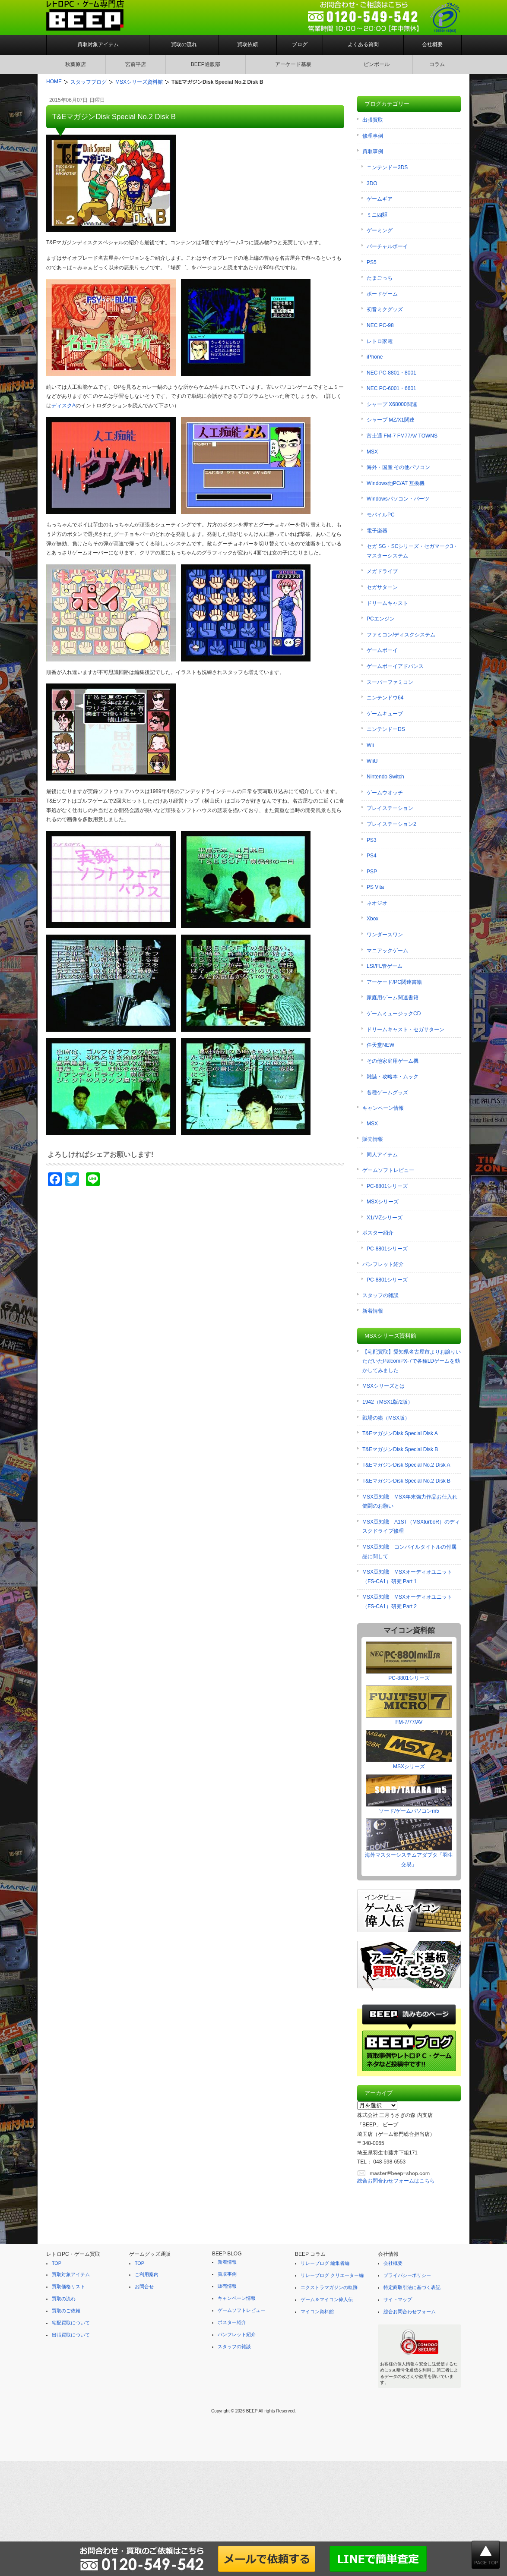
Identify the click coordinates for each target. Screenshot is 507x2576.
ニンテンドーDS (386, 729)
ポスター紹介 (377, 1233)
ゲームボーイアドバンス (395, 666)
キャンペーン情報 (383, 1108)
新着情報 (372, 1311)
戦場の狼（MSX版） (386, 1418)
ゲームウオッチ (385, 793)
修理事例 (372, 136)
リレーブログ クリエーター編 (332, 2275)
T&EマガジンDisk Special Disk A (400, 1433)
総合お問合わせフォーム (409, 2311)
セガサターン (382, 587)
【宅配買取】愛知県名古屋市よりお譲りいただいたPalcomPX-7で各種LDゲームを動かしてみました (411, 1361)
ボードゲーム (382, 294)
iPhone (375, 357)
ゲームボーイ (382, 650)
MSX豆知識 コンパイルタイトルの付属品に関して (409, 1551)
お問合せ (144, 2286)
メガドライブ (382, 571)
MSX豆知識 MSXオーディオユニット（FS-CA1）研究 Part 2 (407, 1601)
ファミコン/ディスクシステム (401, 635)
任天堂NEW (380, 1045)
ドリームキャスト (387, 603)
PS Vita (375, 887)
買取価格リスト (68, 2286)
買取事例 (372, 151)
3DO (372, 183)
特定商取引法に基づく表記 (411, 2287)
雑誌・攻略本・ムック (392, 1077)
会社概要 (432, 44)
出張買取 (372, 120)
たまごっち (380, 278)
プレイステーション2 (391, 824)
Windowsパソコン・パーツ (398, 499)
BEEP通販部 (205, 64)
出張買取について (71, 2334)
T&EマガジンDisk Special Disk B (400, 1449)
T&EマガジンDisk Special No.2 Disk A (406, 1465)
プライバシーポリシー (407, 2275)
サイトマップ (397, 2299)
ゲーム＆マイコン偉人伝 (327, 2299)
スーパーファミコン (390, 682)
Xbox (372, 919)
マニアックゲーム (387, 951)
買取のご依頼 (66, 2310)
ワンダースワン (385, 935)
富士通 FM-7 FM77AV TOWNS (402, 436)
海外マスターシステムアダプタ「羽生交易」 (409, 1842)
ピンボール (377, 64)
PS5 (372, 262)
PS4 (372, 856)
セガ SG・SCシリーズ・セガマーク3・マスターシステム (412, 551)
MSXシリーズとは (383, 1386)
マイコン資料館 (317, 2311)
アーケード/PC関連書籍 (394, 982)
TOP (56, 2263)
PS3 (372, 840)
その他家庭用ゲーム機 (392, 1061)
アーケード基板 (293, 64)
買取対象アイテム (98, 44)
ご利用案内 (146, 2274)
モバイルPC (381, 515)
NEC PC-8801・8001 (391, 373)
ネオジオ (377, 903)
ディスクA (63, 406)
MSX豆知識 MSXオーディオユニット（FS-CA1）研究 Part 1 (407, 1576)
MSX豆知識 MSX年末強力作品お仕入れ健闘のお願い (409, 1501)
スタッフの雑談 (380, 1295)
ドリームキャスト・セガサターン (405, 1030)
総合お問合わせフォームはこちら (396, 2181)
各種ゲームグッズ (387, 1093)
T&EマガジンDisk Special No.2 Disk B (406, 1481)
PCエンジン (381, 619)
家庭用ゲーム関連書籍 (392, 998)
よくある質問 (363, 44)
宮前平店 (135, 64)
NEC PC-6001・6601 (391, 388)
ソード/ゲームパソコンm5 (409, 1794)
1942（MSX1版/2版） (387, 1402)
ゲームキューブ (385, 714)
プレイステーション (390, 808)
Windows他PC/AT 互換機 (396, 483)
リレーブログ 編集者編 (325, 2263)
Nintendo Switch (385, 777)
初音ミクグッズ (385, 309)
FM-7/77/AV (409, 1705)
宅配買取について (71, 2322)
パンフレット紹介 (383, 1264)
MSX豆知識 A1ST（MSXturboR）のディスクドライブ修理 (411, 1526)
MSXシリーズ (383, 1202)
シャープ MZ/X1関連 (391, 420)
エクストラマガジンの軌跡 (329, 2287)
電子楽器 (377, 531)
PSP (372, 872)
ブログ (299, 44)
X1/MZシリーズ (384, 1218)
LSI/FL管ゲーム (384, 966)
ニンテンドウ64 (385, 698)
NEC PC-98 (380, 325)
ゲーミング (380, 230)
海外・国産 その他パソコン (398, 467)
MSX (372, 452)
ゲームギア (380, 199)
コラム (437, 64)
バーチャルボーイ (387, 246)
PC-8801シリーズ (387, 1186)
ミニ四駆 (377, 215)
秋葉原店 (75, 64)
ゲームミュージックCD (394, 1014)
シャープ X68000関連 (392, 404)
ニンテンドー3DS (387, 167)
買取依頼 (247, 44)
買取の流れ (184, 44)
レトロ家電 (380, 341)
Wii (370, 745)
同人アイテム (382, 1155)
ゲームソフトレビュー (388, 1170)
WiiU (372, 761)
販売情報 (372, 1139)
